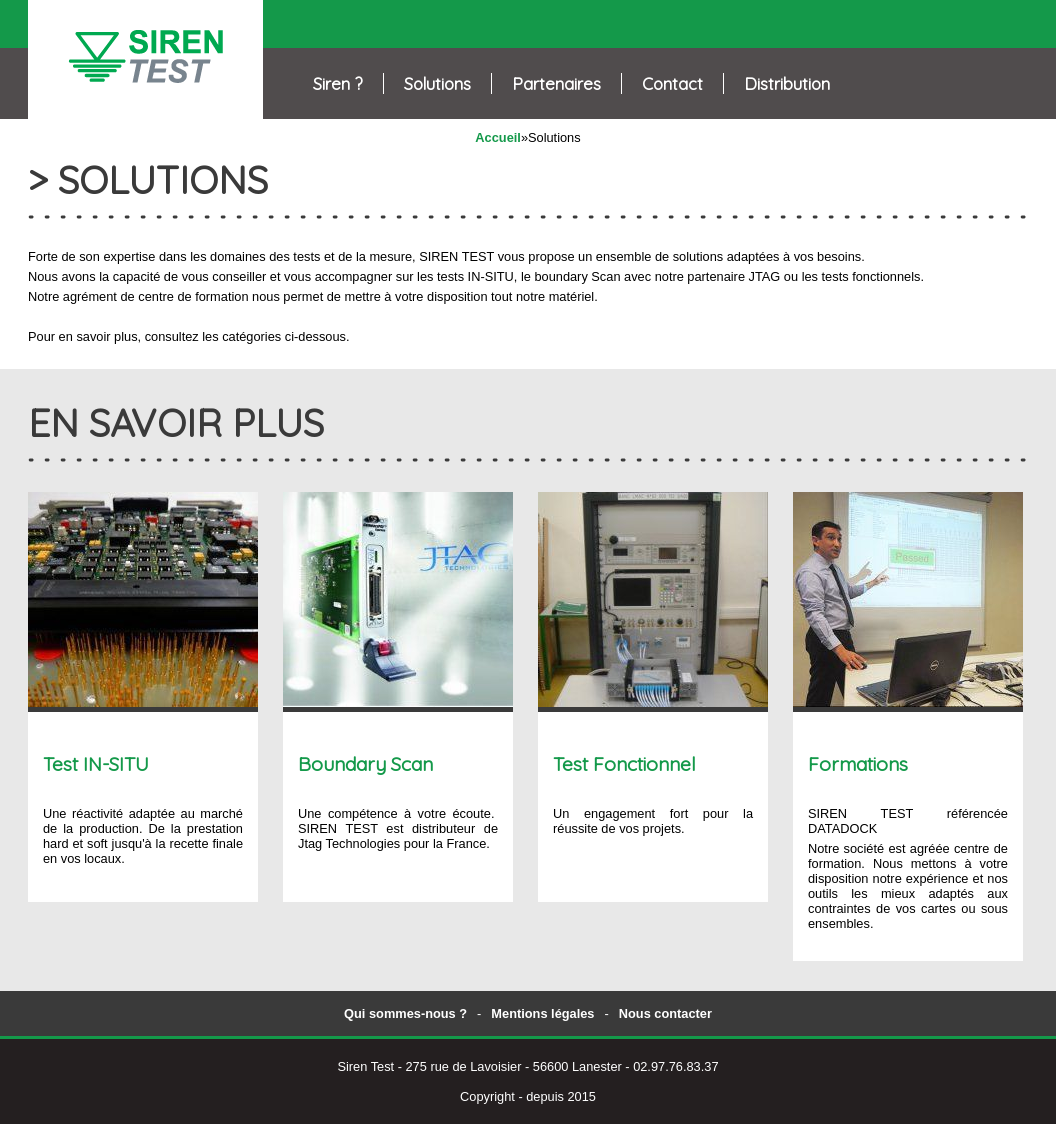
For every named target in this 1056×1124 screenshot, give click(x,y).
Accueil (498, 137)
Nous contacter (665, 1013)
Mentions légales (542, 1013)
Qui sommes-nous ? (405, 1013)
